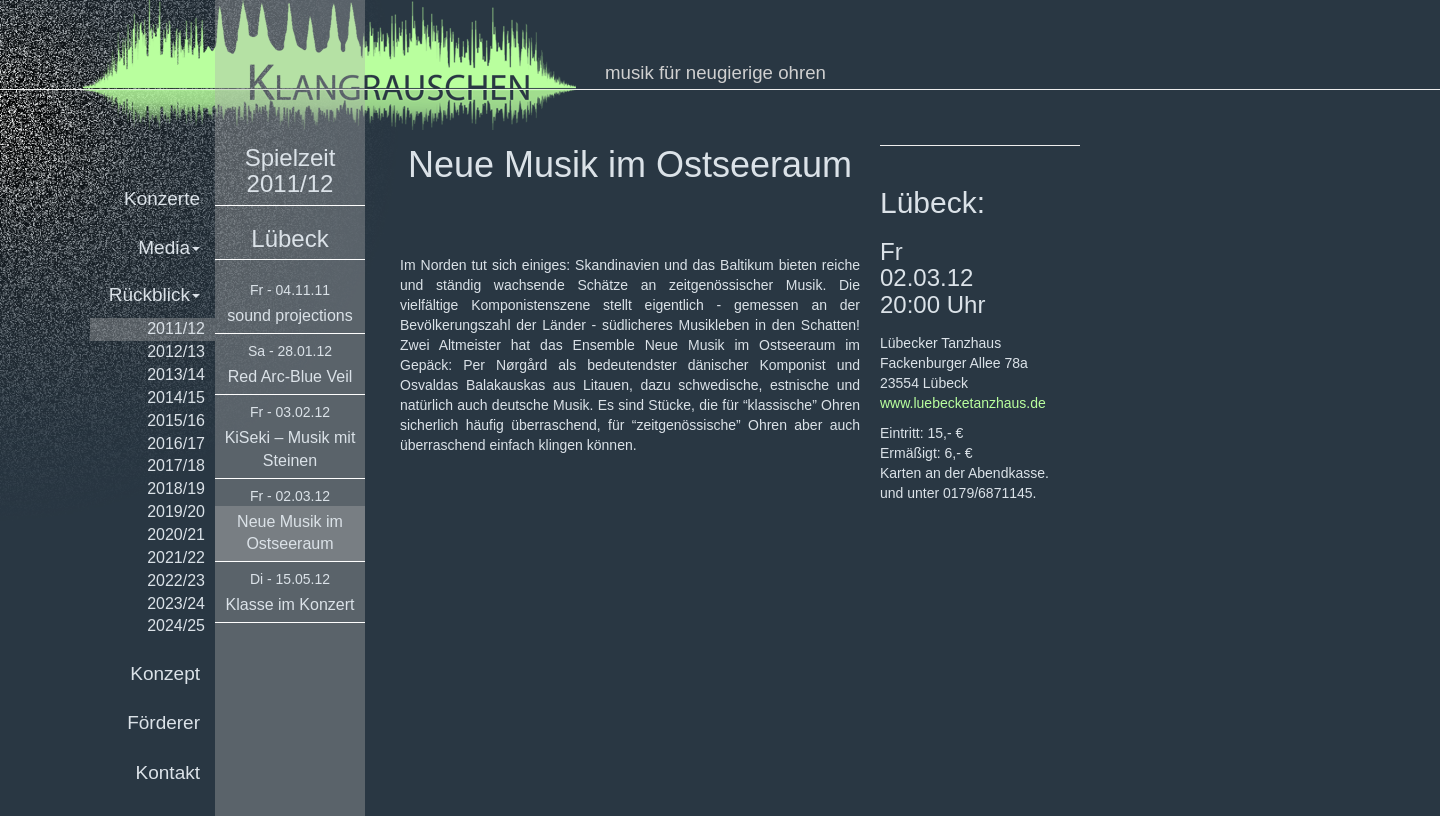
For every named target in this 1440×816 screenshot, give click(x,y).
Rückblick (154, 294)
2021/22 (176, 557)
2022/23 (176, 580)
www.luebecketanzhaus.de (963, 403)
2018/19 (176, 488)
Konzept (165, 673)
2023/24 (176, 603)
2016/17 (176, 443)
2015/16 (176, 420)
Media (169, 247)
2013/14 (176, 374)
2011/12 (176, 328)
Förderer (163, 722)
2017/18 (176, 465)
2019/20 (176, 511)
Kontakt (168, 772)
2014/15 (176, 397)
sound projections (289, 315)
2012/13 (176, 351)
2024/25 (176, 625)
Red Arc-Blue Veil (290, 376)
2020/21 (176, 534)
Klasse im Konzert (290, 604)
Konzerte (162, 198)
